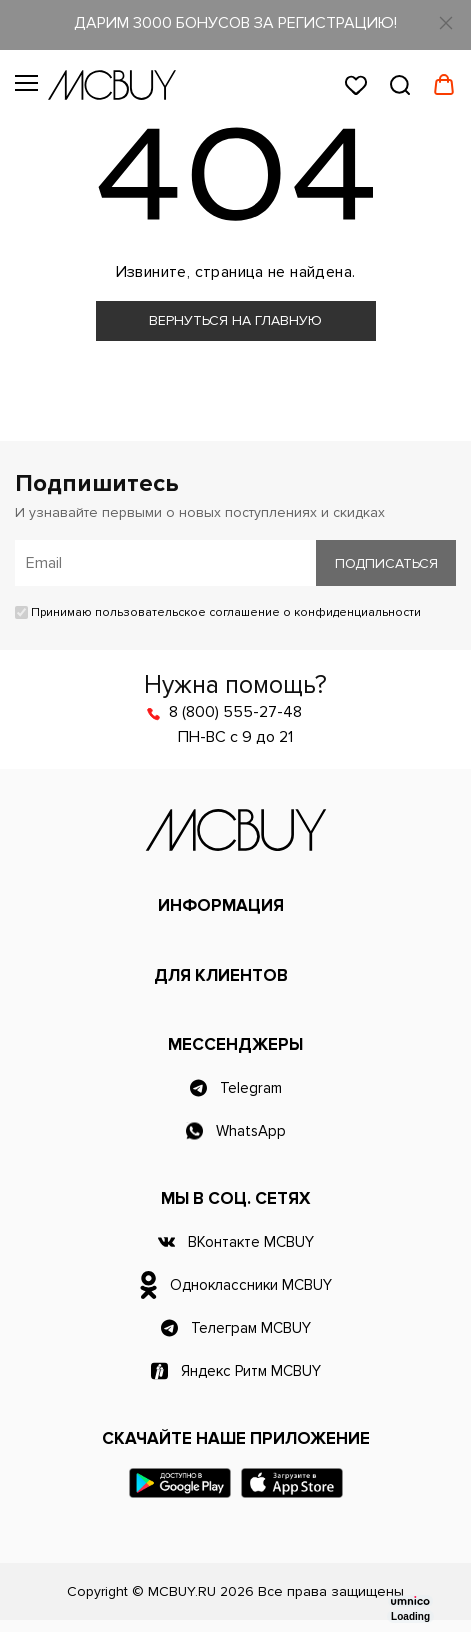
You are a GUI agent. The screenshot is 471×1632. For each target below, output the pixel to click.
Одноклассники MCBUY (251, 1285)
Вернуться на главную (235, 320)
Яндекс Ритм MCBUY (251, 1371)
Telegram (251, 1088)
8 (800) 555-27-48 (235, 712)
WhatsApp (251, 1131)
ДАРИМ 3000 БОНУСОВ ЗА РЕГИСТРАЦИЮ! (235, 23)
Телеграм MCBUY (251, 1328)
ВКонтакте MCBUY (251, 1242)
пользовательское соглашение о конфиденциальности (258, 612)
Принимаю (218, 612)
